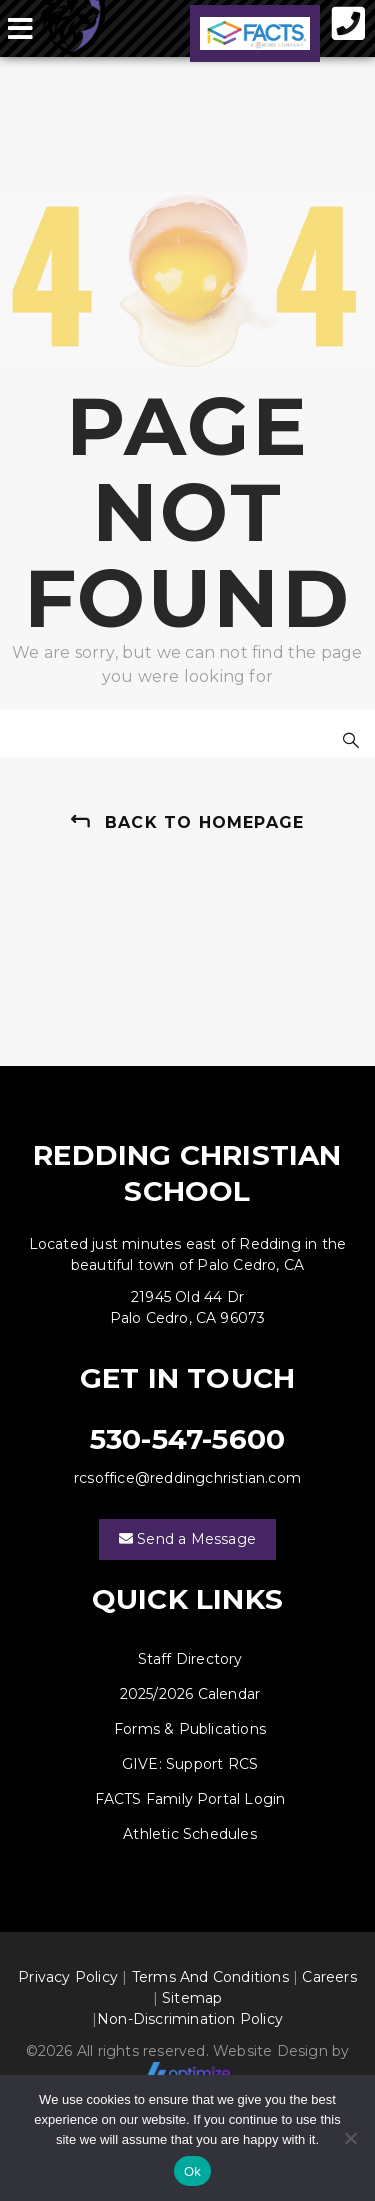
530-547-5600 (187, 1439)
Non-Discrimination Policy (190, 2019)
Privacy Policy (68, 1977)
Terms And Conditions (210, 1977)
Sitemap (192, 1998)
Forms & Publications (190, 1729)
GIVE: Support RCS (190, 1764)
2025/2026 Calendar (190, 1694)
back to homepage (204, 822)
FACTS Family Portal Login (190, 1799)
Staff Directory (190, 1659)
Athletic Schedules (190, 1834)
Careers (329, 1977)
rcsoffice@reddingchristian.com (187, 1478)
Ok (192, 2171)
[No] (350, 2138)
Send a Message (187, 1539)
